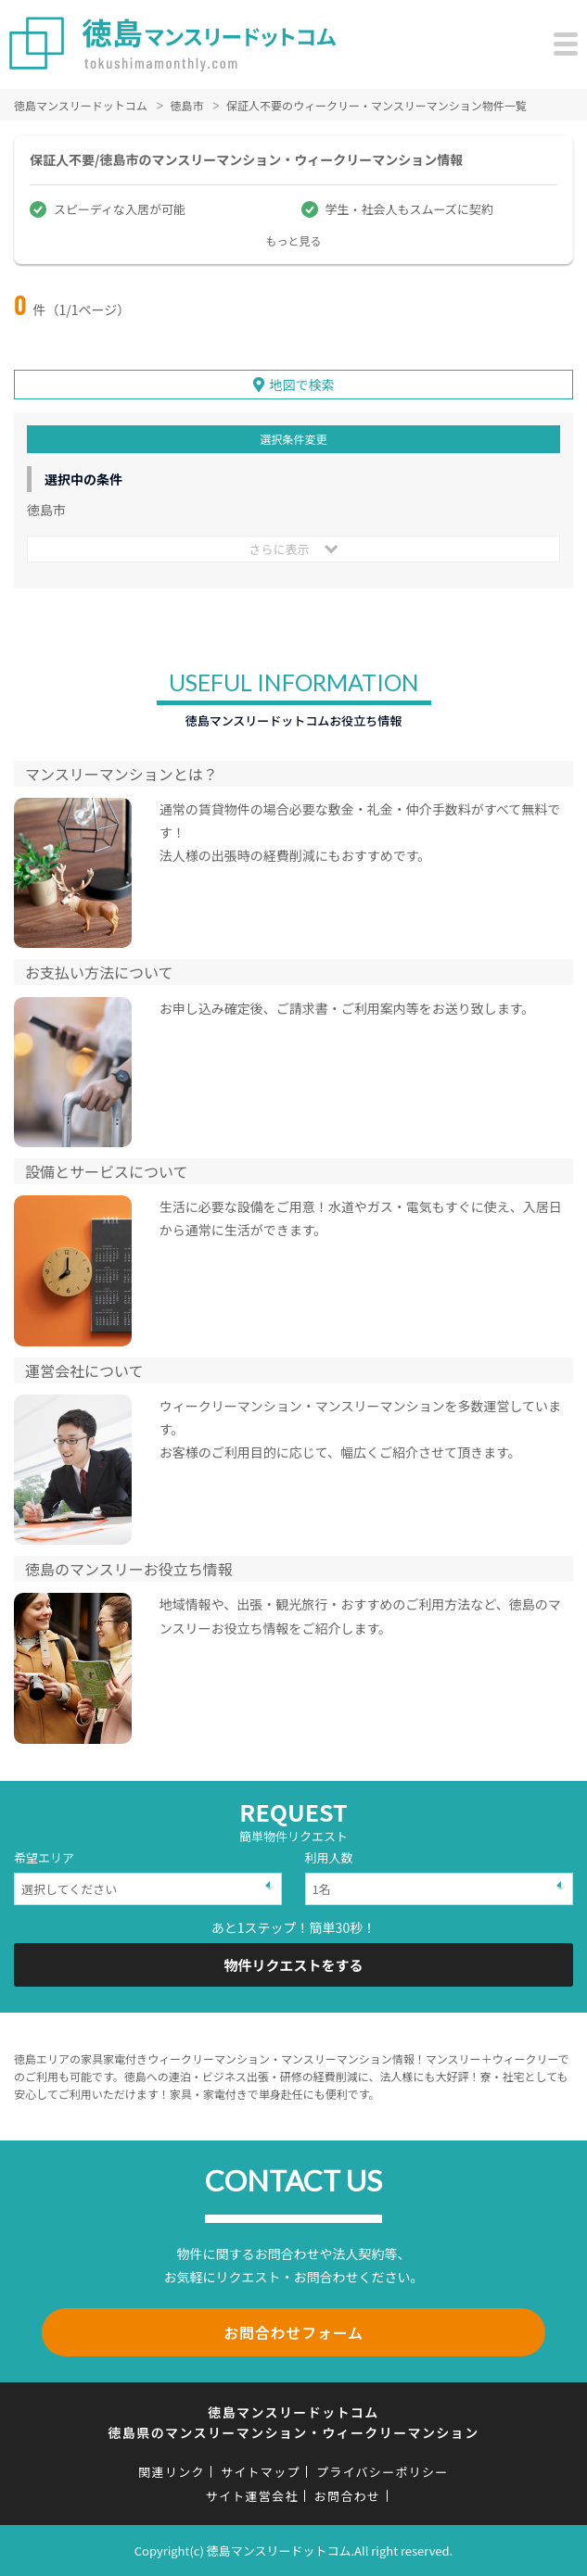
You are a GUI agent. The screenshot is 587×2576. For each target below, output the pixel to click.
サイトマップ (260, 2472)
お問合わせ (347, 2496)
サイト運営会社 (252, 2496)
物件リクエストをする (293, 1965)
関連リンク (171, 2472)
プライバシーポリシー (382, 2472)
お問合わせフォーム (293, 2332)
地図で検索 (302, 384)
